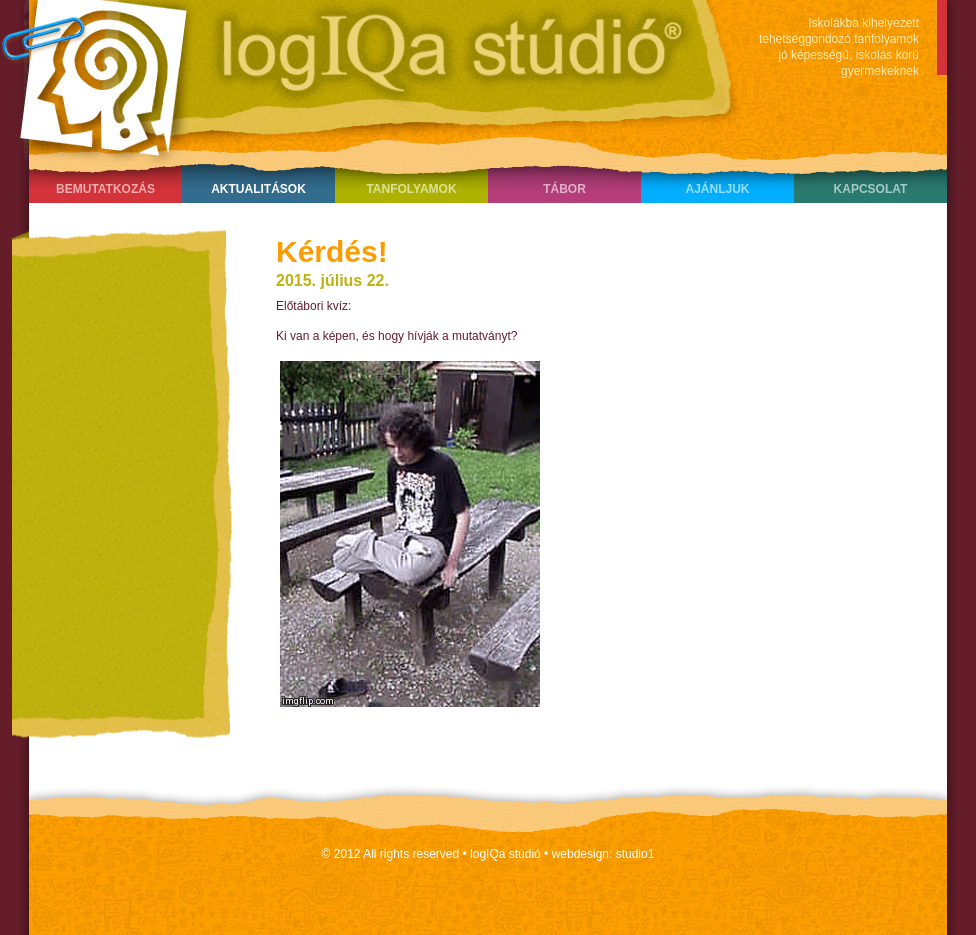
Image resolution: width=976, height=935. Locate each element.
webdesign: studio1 (603, 854)
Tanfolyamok (411, 189)
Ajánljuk (717, 189)
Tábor (564, 189)
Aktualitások (258, 189)
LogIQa (359, 75)
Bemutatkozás (105, 189)
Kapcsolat (871, 189)
